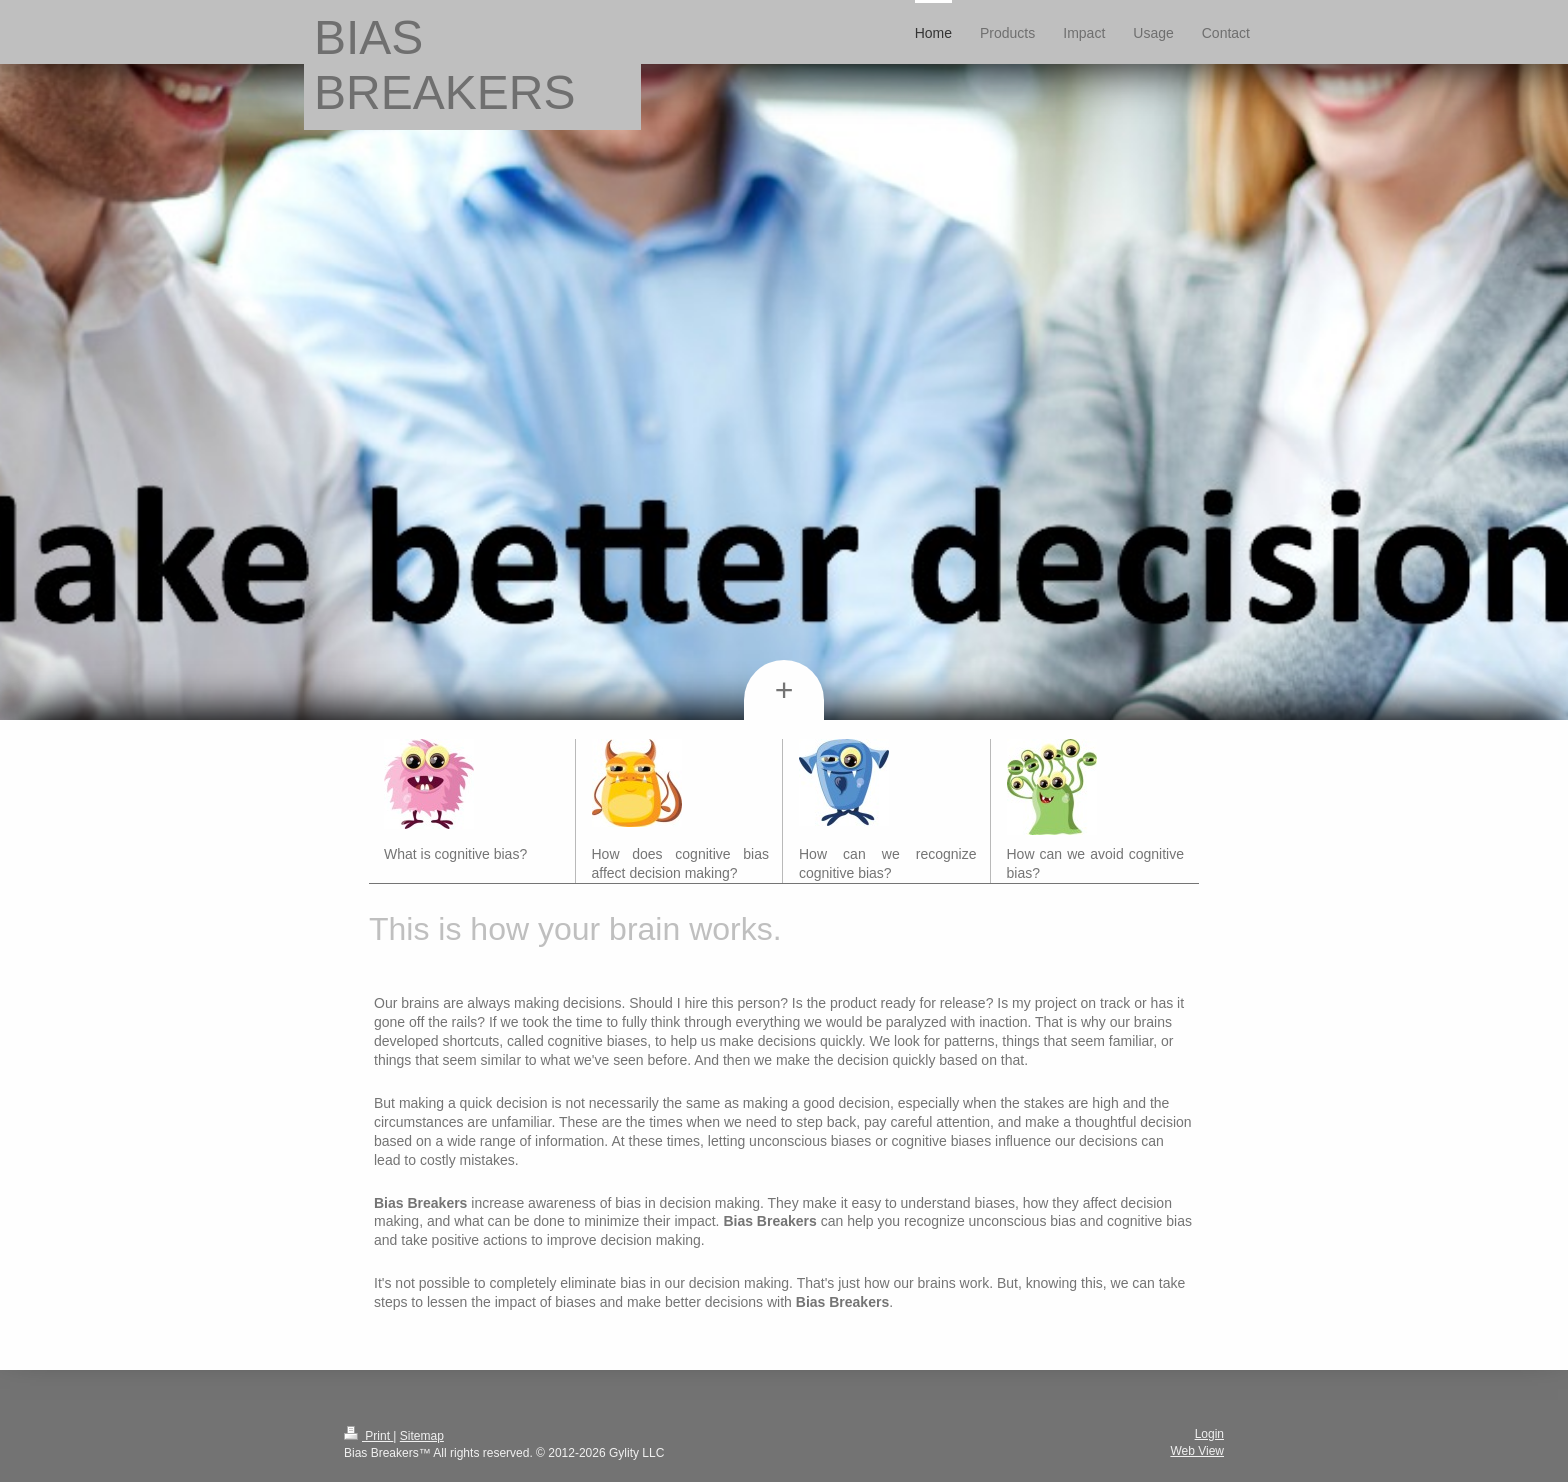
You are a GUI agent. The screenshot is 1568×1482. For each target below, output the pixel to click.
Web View (1197, 1451)
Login (1209, 1434)
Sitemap (422, 1436)
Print (368, 1436)
